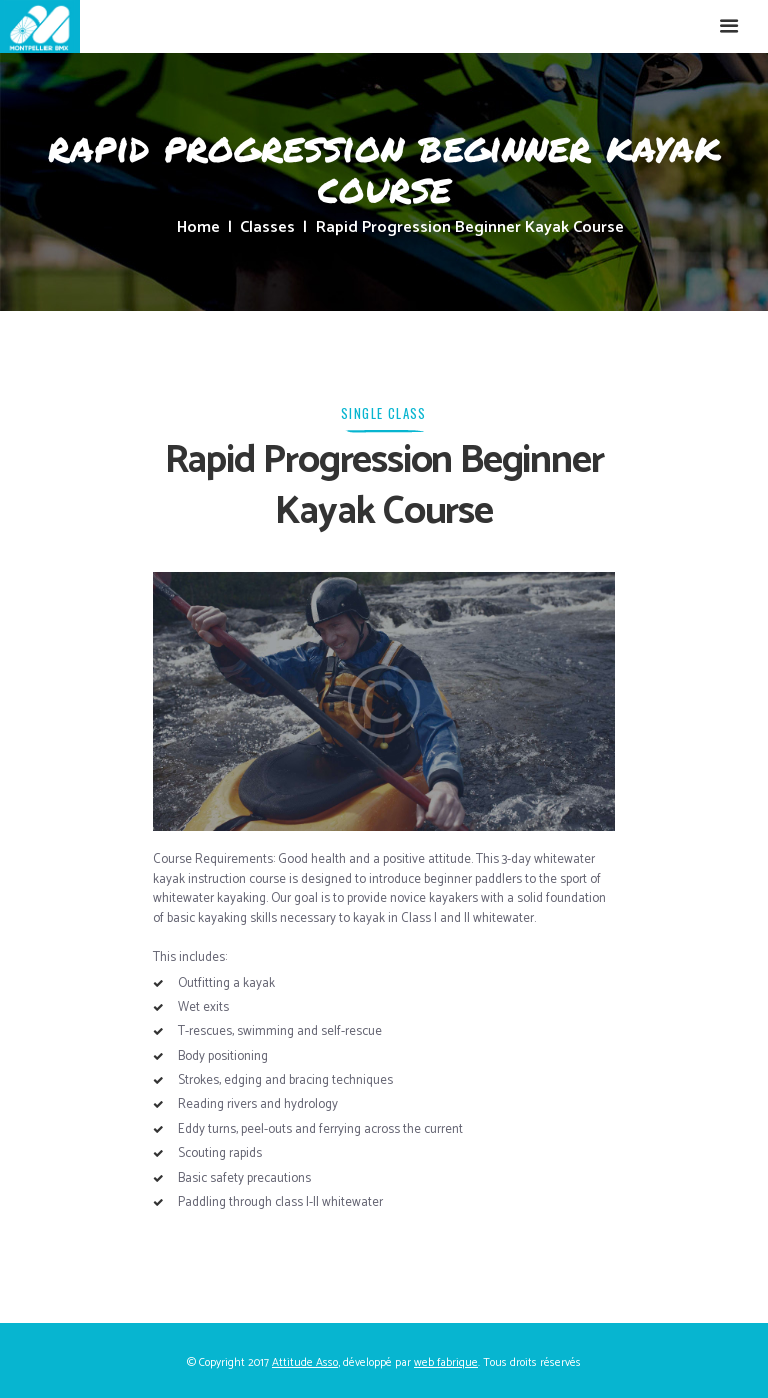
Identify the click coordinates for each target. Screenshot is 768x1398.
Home (198, 228)
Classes (267, 228)
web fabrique (446, 1362)
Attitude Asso (305, 1362)
